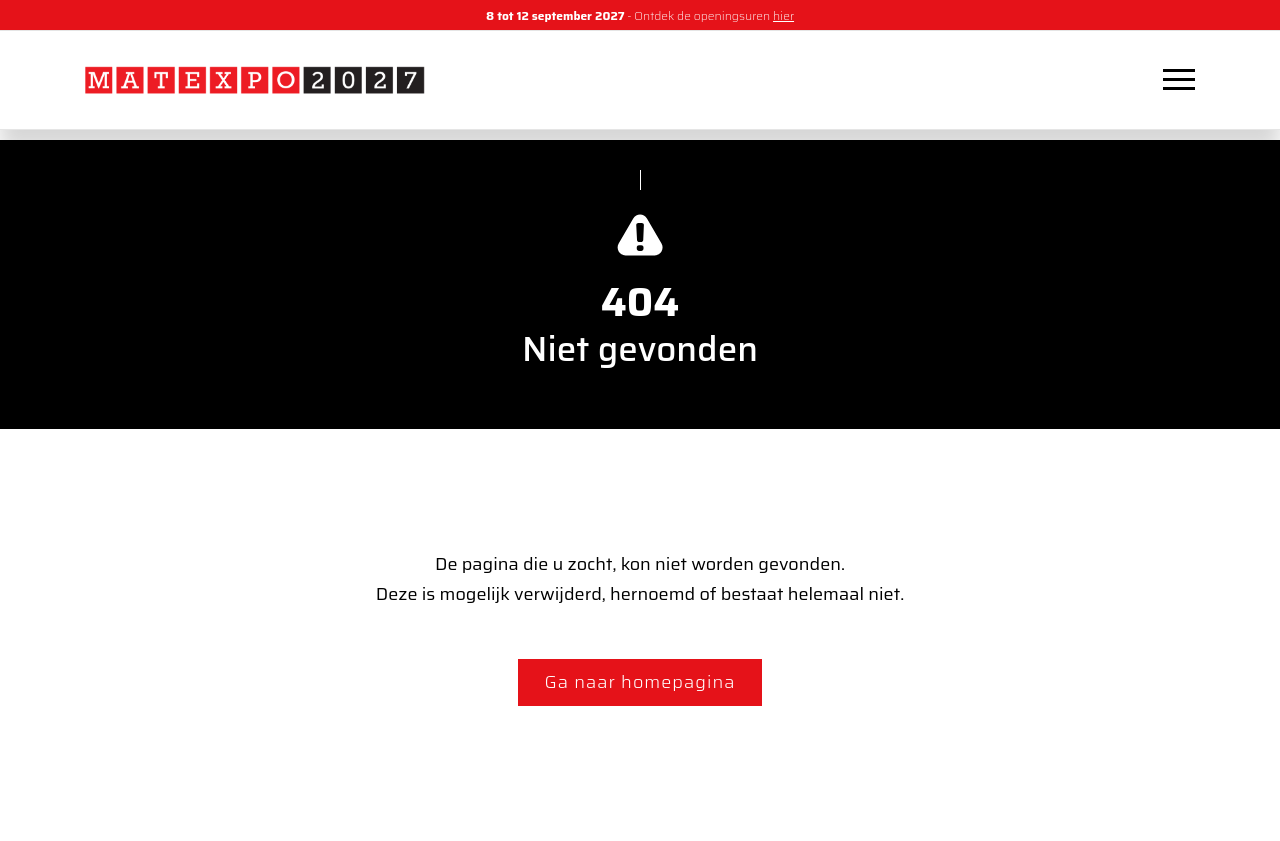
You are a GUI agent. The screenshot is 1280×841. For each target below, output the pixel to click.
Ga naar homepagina (640, 682)
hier (783, 15)
